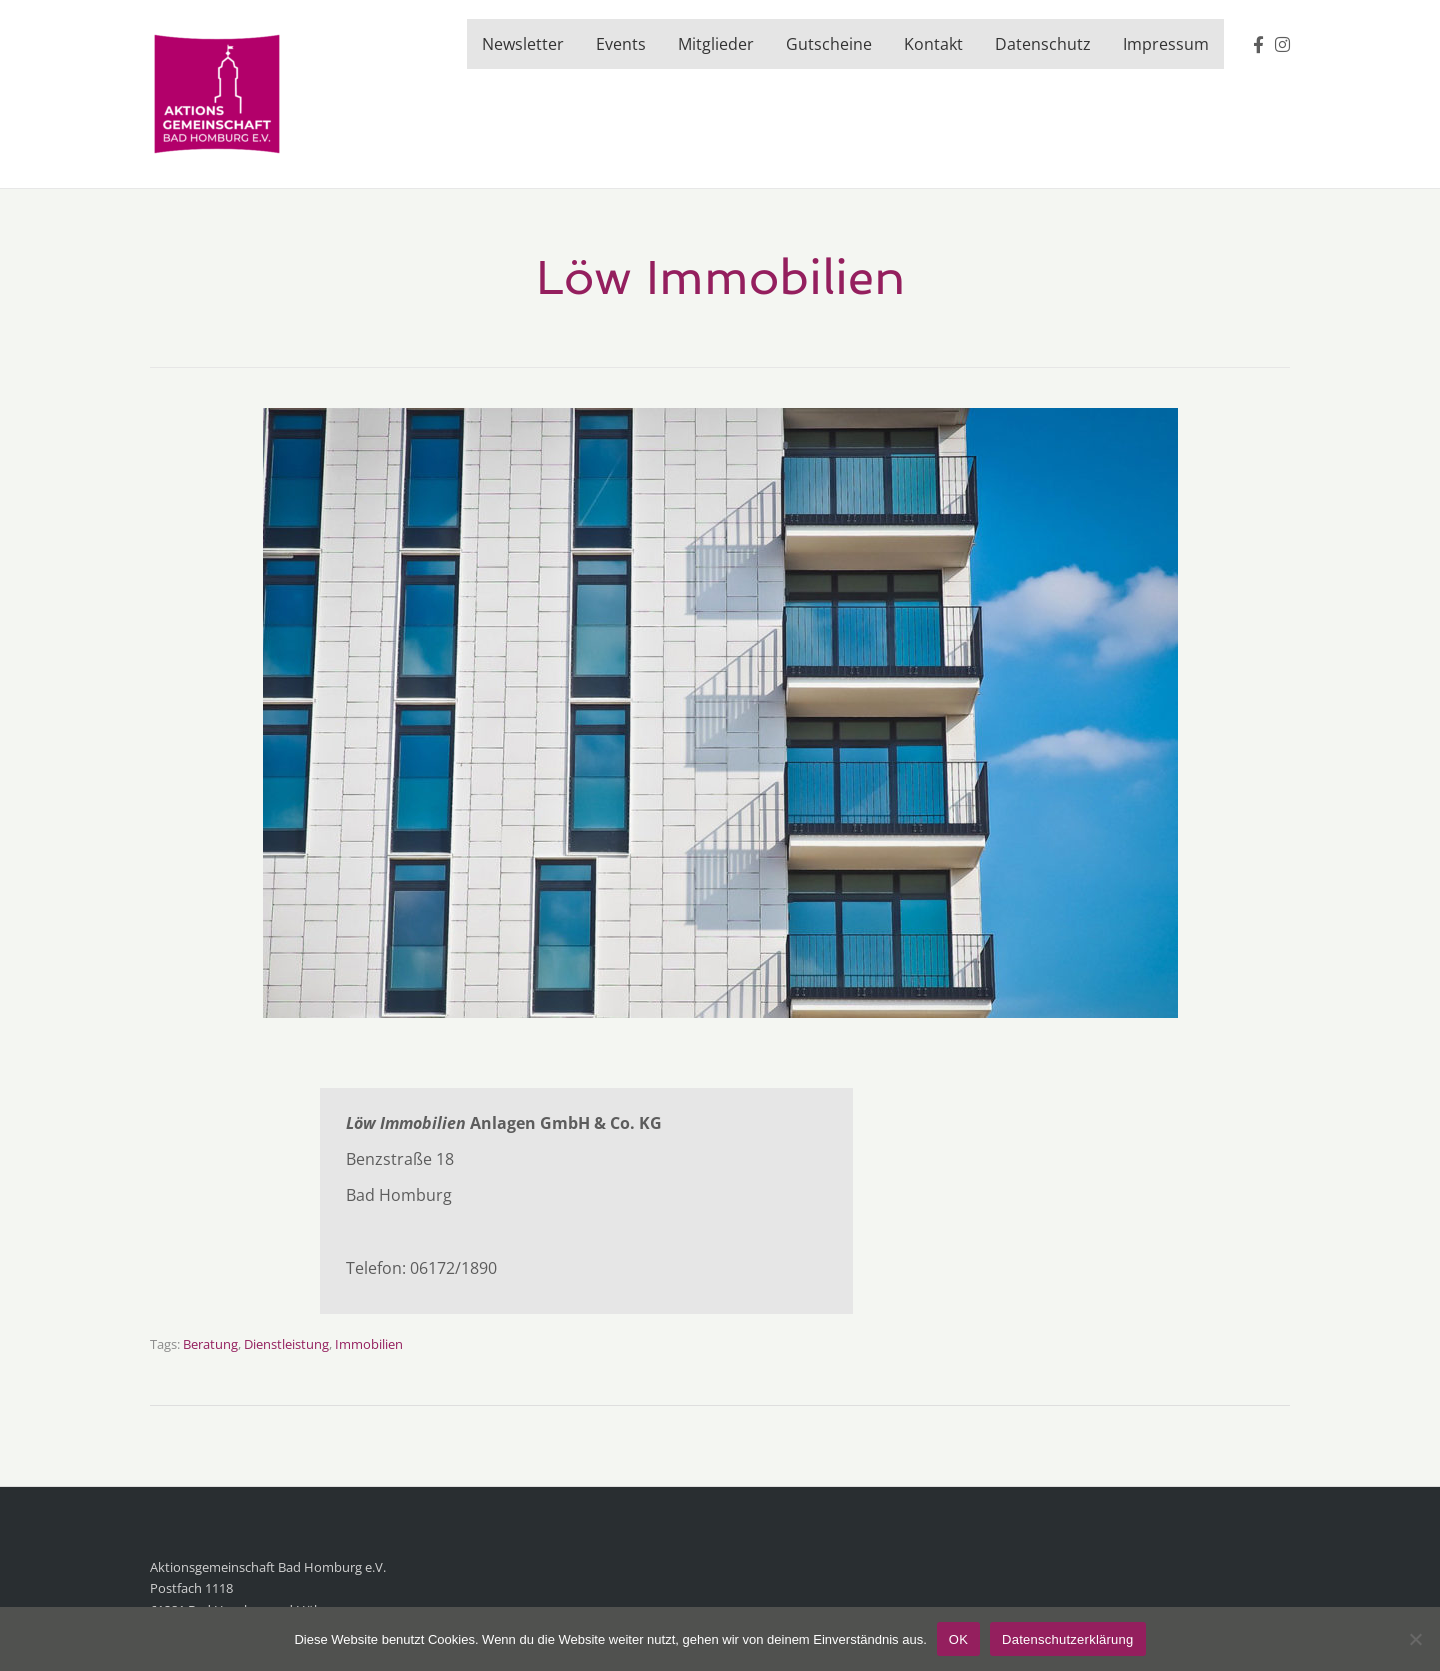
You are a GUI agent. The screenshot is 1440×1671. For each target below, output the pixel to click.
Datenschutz (1043, 44)
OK (958, 1639)
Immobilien (369, 1344)
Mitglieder (716, 44)
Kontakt (933, 44)
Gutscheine (829, 44)
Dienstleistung (286, 1344)
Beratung (210, 1344)
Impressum (1166, 44)
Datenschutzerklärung (1067, 1639)
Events (621, 44)
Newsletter (523, 44)
